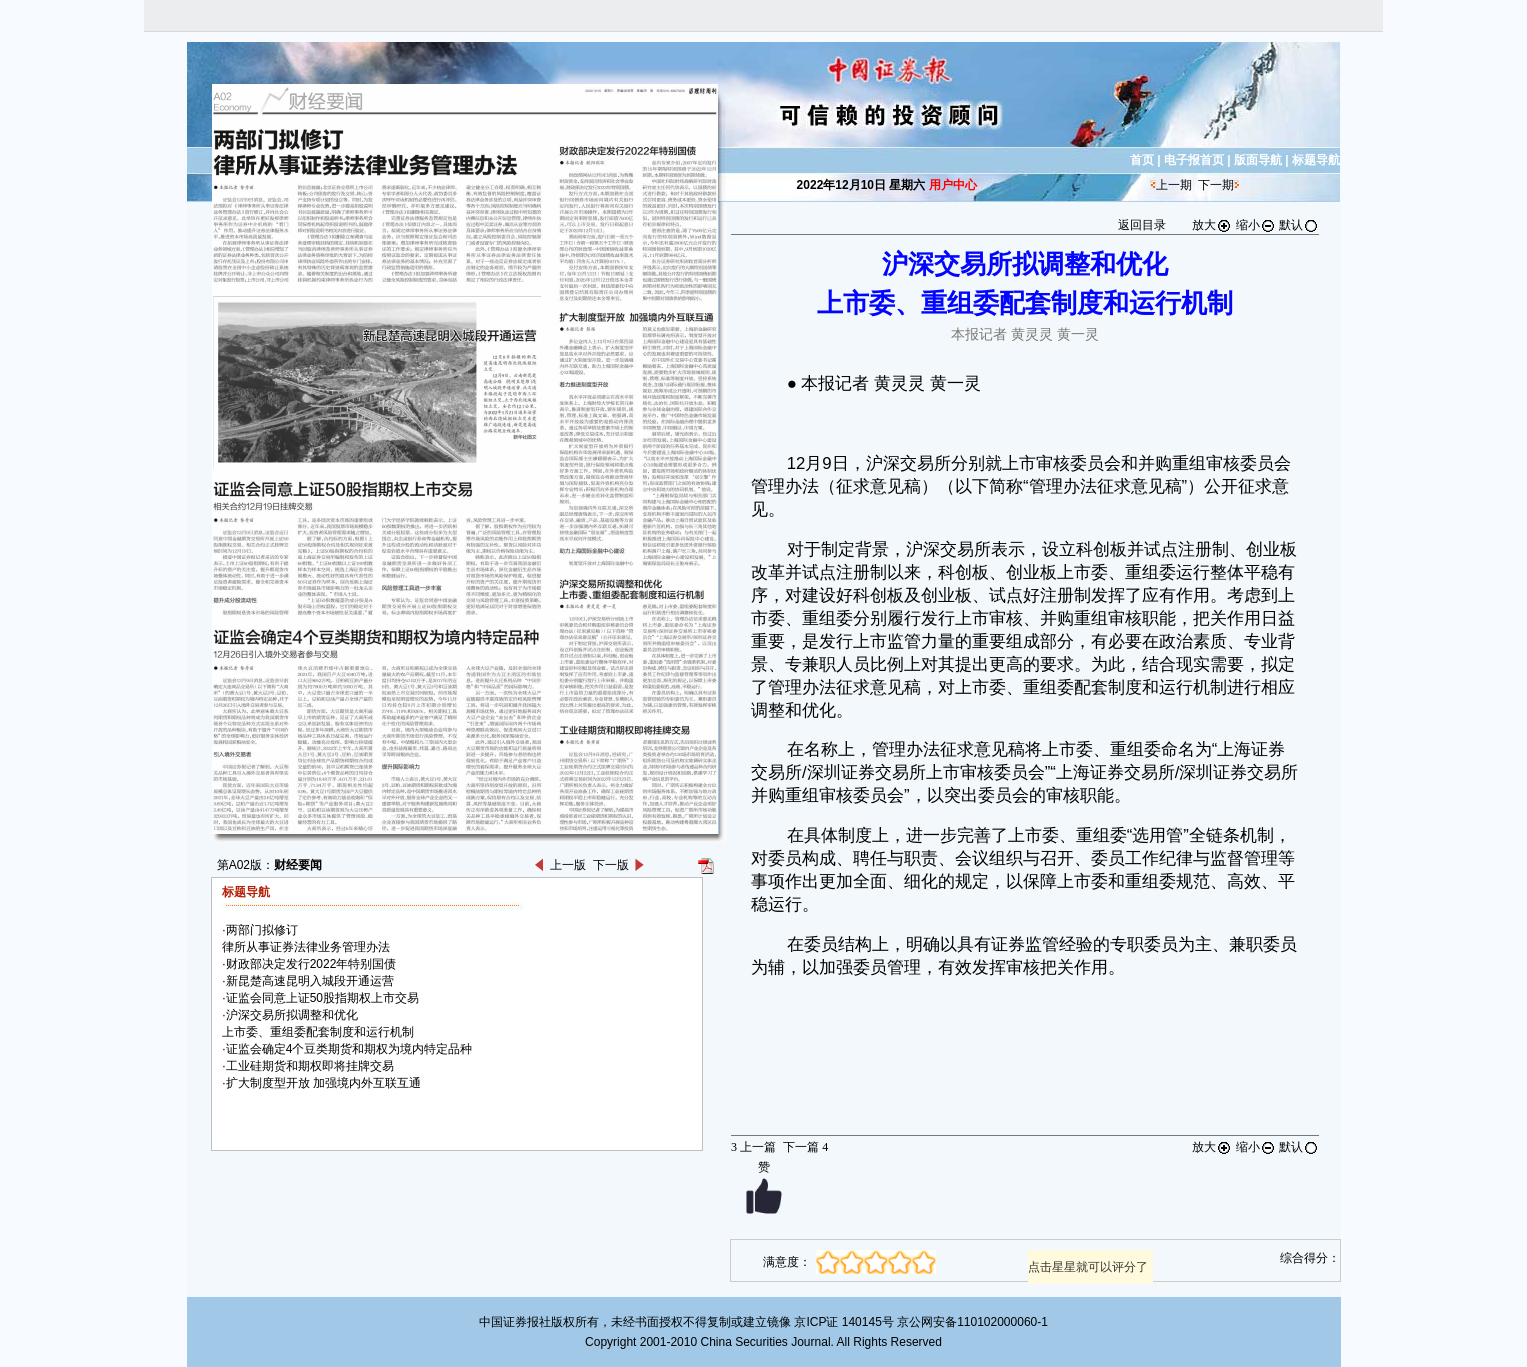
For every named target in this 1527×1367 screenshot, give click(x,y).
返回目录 (1142, 225)
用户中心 (953, 185)
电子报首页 (1194, 160)
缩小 (1256, 225)
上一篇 (753, 1147)
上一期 (1174, 185)
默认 (1299, 225)
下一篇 (805, 1147)
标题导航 (1316, 160)
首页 (1142, 160)
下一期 (1216, 185)
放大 (1212, 225)
